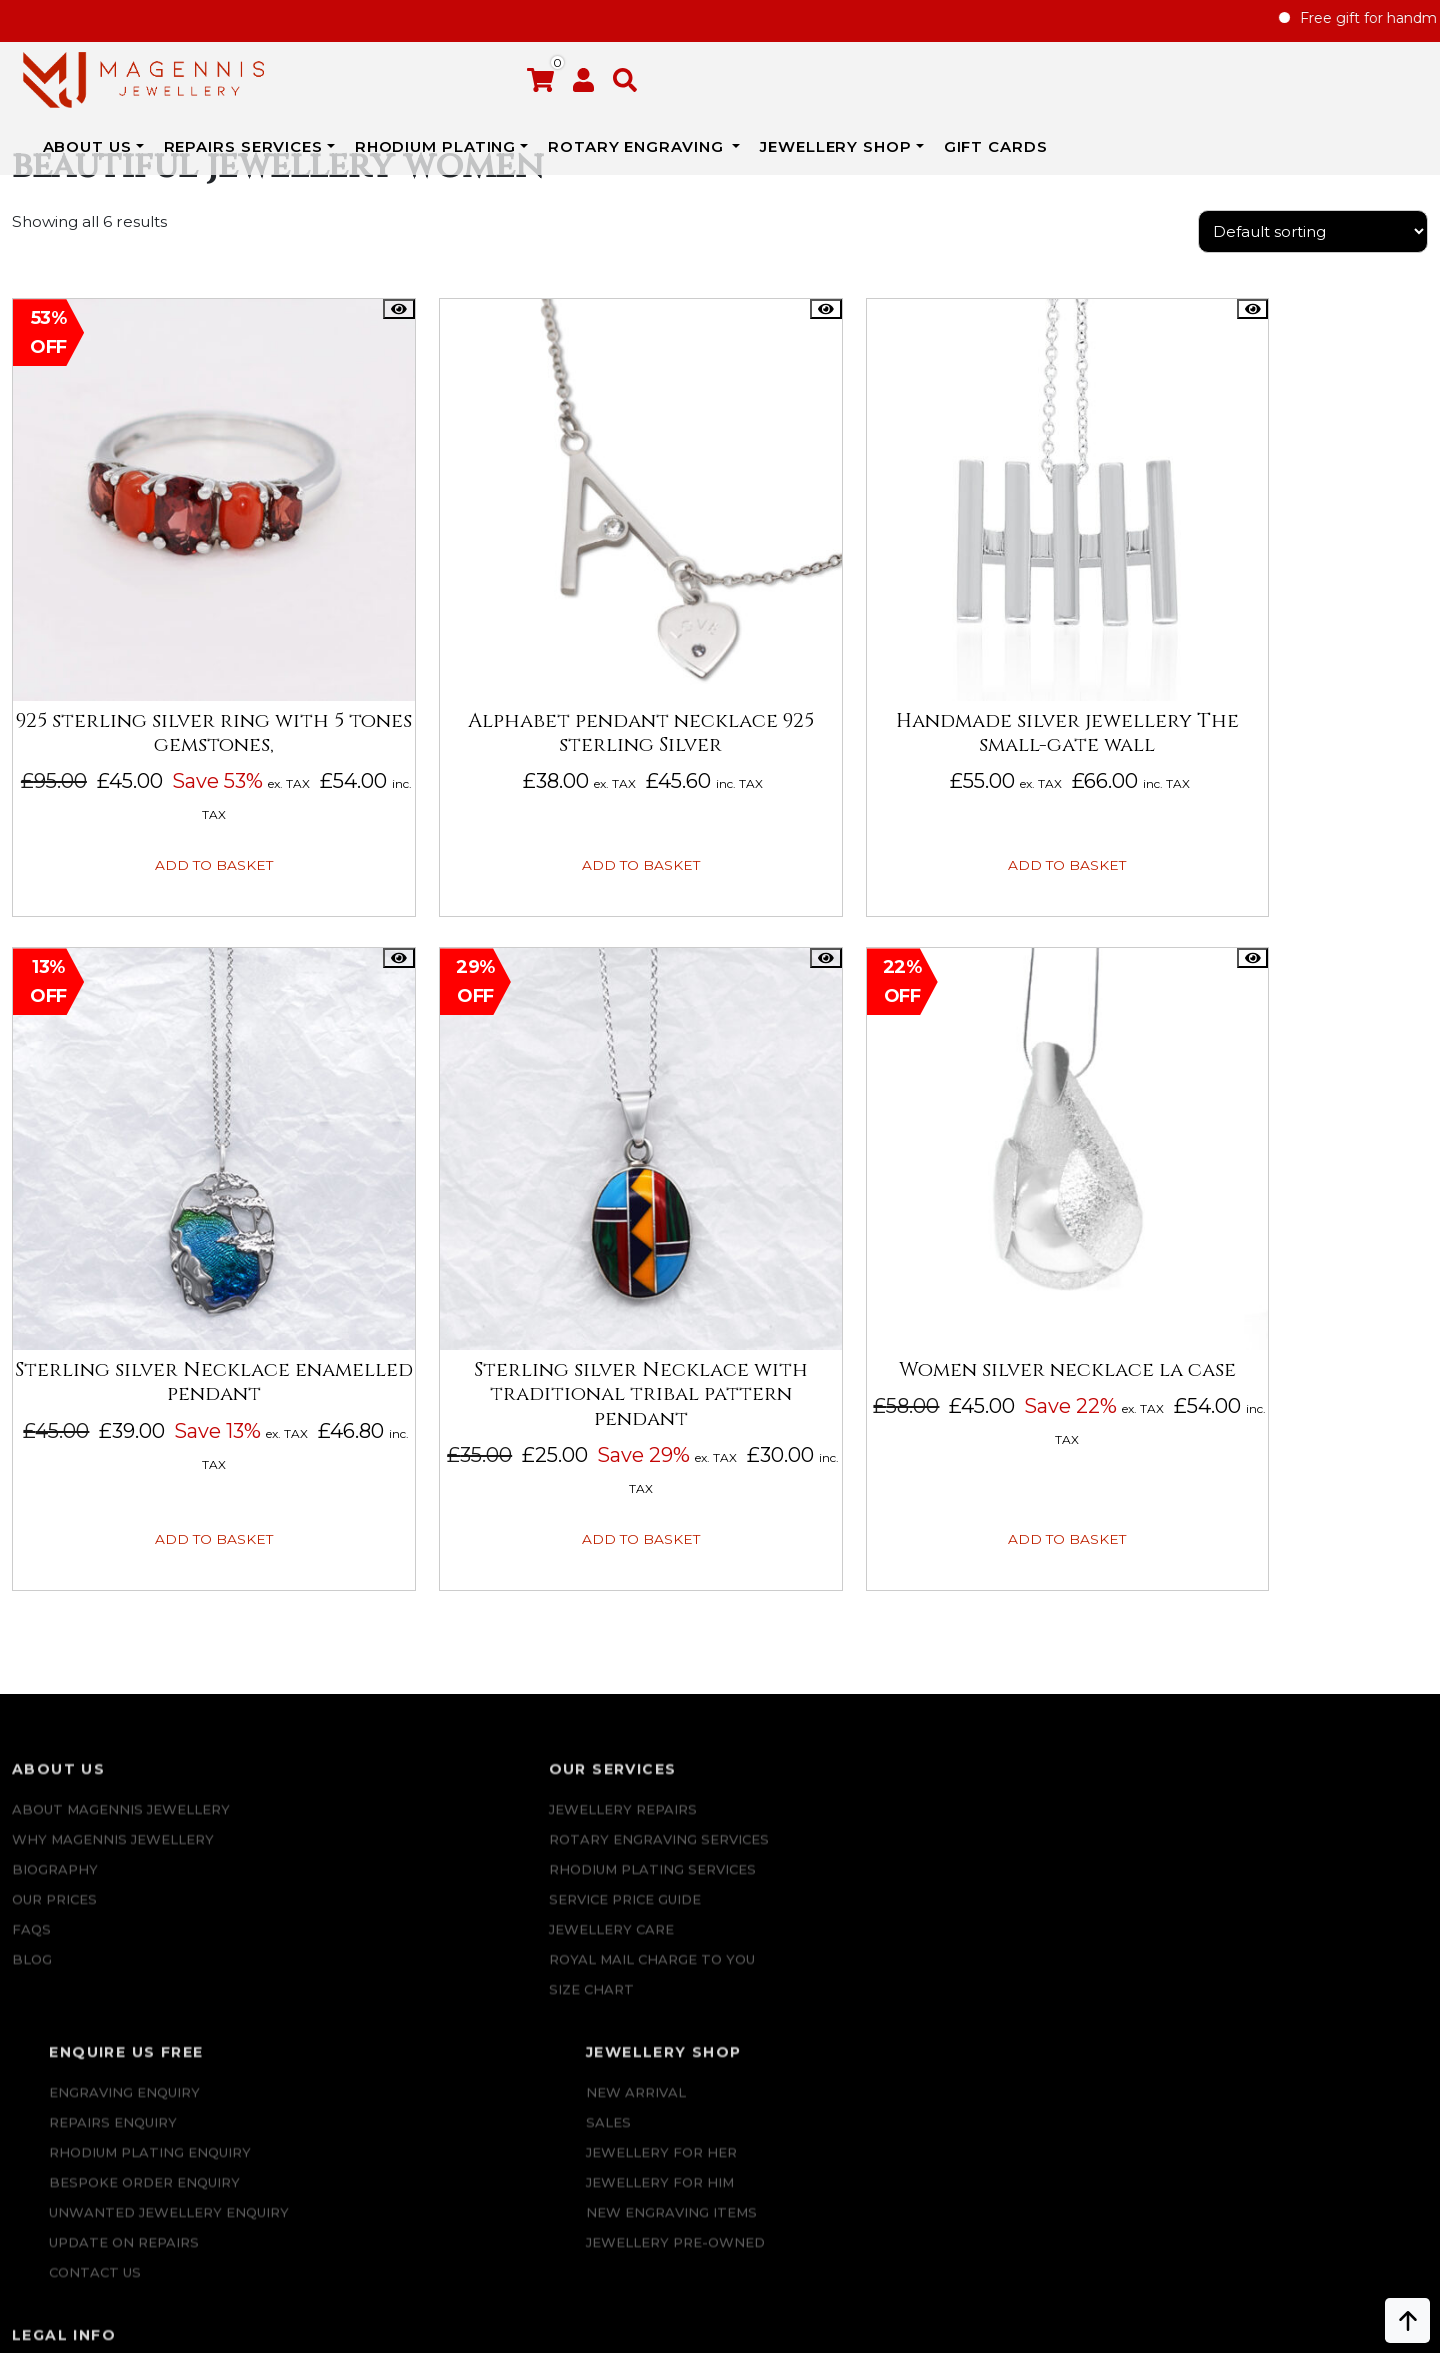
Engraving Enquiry (728, 1704)
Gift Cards (1180, 80)
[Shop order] (1313, 254)
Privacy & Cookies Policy (1297, 1854)
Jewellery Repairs (371, 1704)
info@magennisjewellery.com (188, 2193)
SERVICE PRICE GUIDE (373, 1794)
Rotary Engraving (845, 68)
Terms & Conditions (1278, 1794)
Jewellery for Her (1014, 1764)
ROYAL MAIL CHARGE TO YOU (400, 1854)
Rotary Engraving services (407, 1734)
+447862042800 (187, 2223)
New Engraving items (1024, 1824)
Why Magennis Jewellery (113, 1734)
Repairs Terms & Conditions (1311, 1704)
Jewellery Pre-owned (1028, 1854)
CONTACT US (699, 1974)
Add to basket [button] (175, 814)
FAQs (31, 1824)
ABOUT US (293, 68)
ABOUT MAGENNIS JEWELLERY (121, 1704)
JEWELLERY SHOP (1043, 68)
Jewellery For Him (1013, 1794)
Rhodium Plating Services (400, 1764)
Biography (55, 1764)
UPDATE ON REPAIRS (728, 1944)
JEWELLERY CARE (359, 1824)
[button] (1416, 84)
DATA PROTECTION (1269, 1884)
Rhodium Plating (643, 68)
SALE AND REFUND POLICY (1294, 1824)
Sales (961, 1734)
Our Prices (54, 1794)
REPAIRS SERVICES (449, 68)
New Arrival (989, 1704)
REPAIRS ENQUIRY (717, 1734)
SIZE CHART (339, 1884)
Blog (32, 1854)
